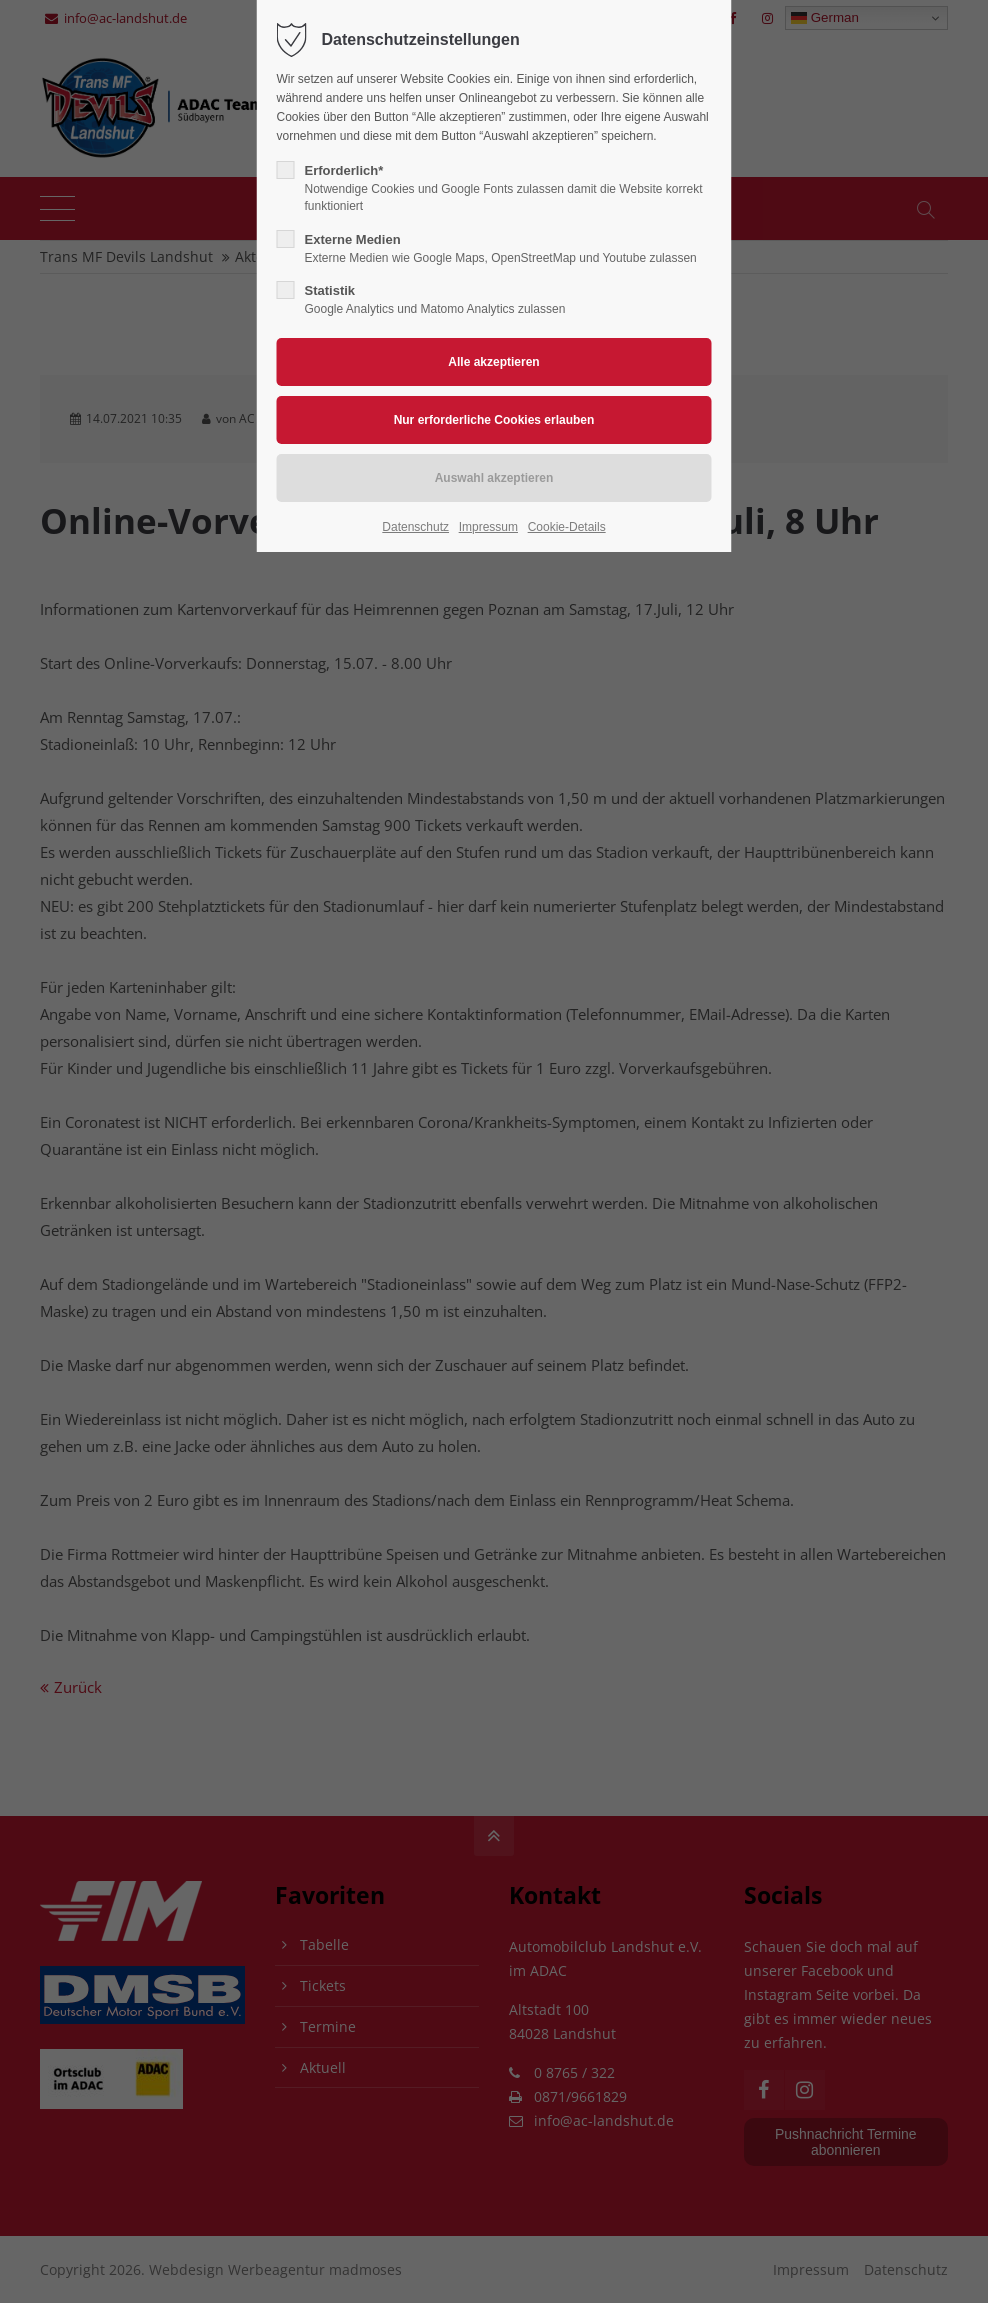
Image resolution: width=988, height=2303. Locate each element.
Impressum (488, 527)
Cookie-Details (567, 527)
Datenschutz (415, 527)
